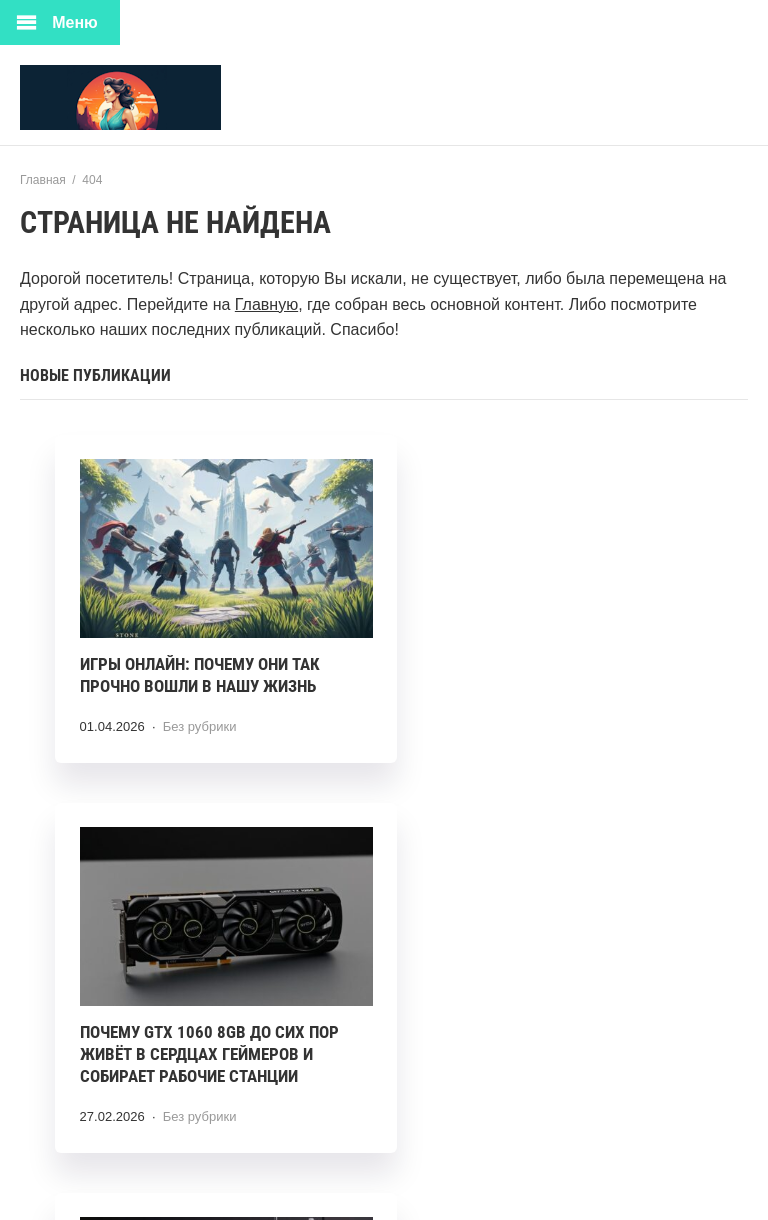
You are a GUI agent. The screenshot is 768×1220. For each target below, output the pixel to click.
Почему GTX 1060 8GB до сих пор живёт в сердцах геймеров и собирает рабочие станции (551, 670)
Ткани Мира (170, 97)
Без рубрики (200, 710)
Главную (266, 304)
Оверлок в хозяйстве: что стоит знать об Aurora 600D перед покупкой (210, 1044)
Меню (75, 22)
